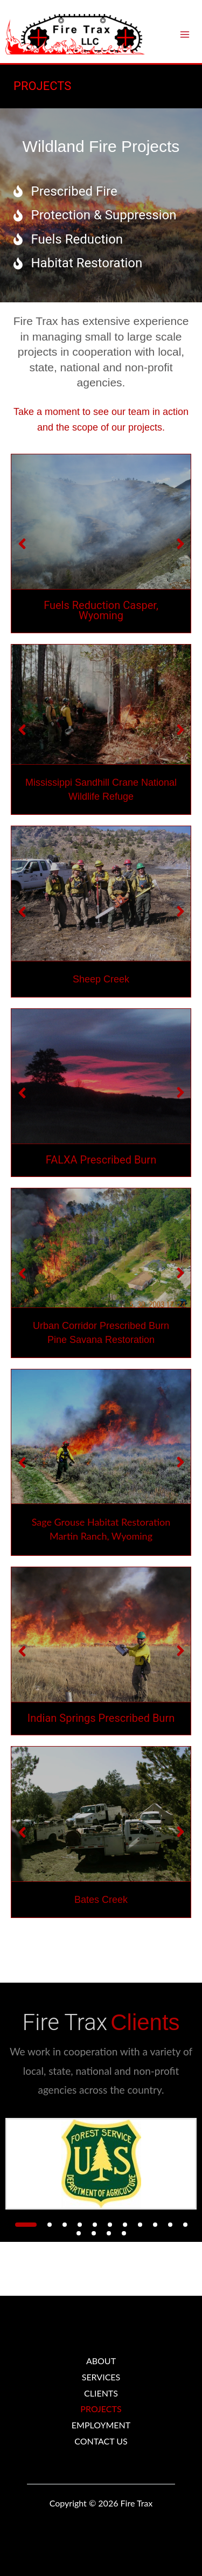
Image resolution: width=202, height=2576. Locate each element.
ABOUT (101, 2361)
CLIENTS (101, 2393)
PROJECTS (100, 2409)
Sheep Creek (101, 979)
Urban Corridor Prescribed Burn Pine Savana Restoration (101, 1332)
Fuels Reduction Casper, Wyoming (101, 610)
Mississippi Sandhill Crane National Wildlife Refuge (101, 789)
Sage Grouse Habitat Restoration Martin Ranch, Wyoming (101, 1529)
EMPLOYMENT (101, 2425)
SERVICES (101, 2377)
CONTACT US (101, 2441)
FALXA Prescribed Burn (101, 1160)
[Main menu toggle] (185, 34)
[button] (26, 2224)
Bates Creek (101, 1899)
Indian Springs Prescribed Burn (101, 1718)
